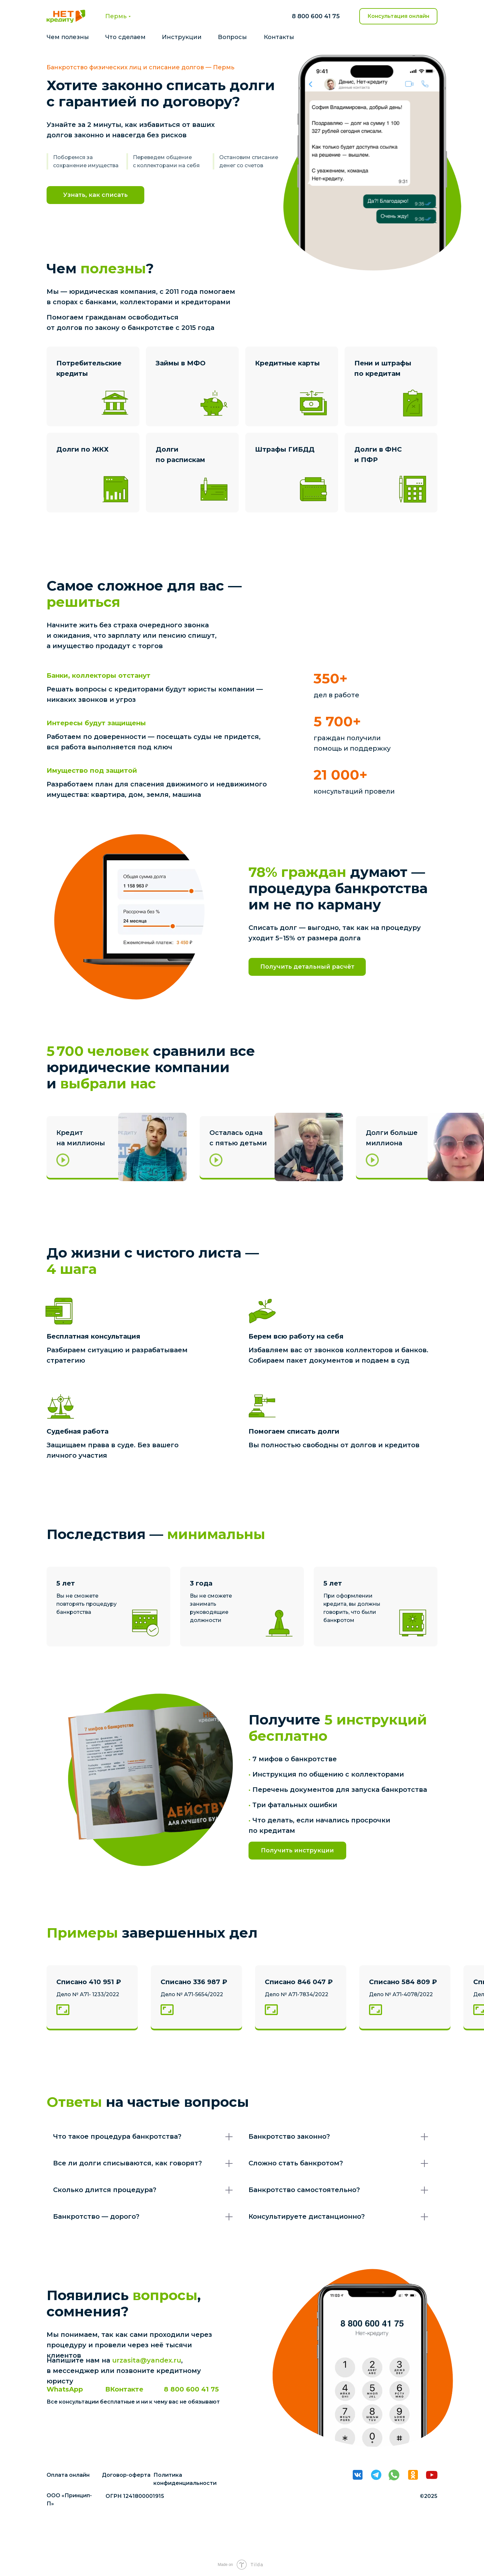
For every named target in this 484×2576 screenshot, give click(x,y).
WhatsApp (65, 2389)
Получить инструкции (297, 1850)
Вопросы (232, 37)
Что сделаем (125, 37)
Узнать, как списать (95, 194)
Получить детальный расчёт (307, 966)
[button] (115, 1147)
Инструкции (182, 37)
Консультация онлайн (398, 16)
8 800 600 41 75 (316, 16)
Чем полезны (68, 37)
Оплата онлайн (68, 2475)
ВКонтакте (124, 2389)
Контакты (279, 37)
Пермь (116, 16)
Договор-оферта (126, 2475)
